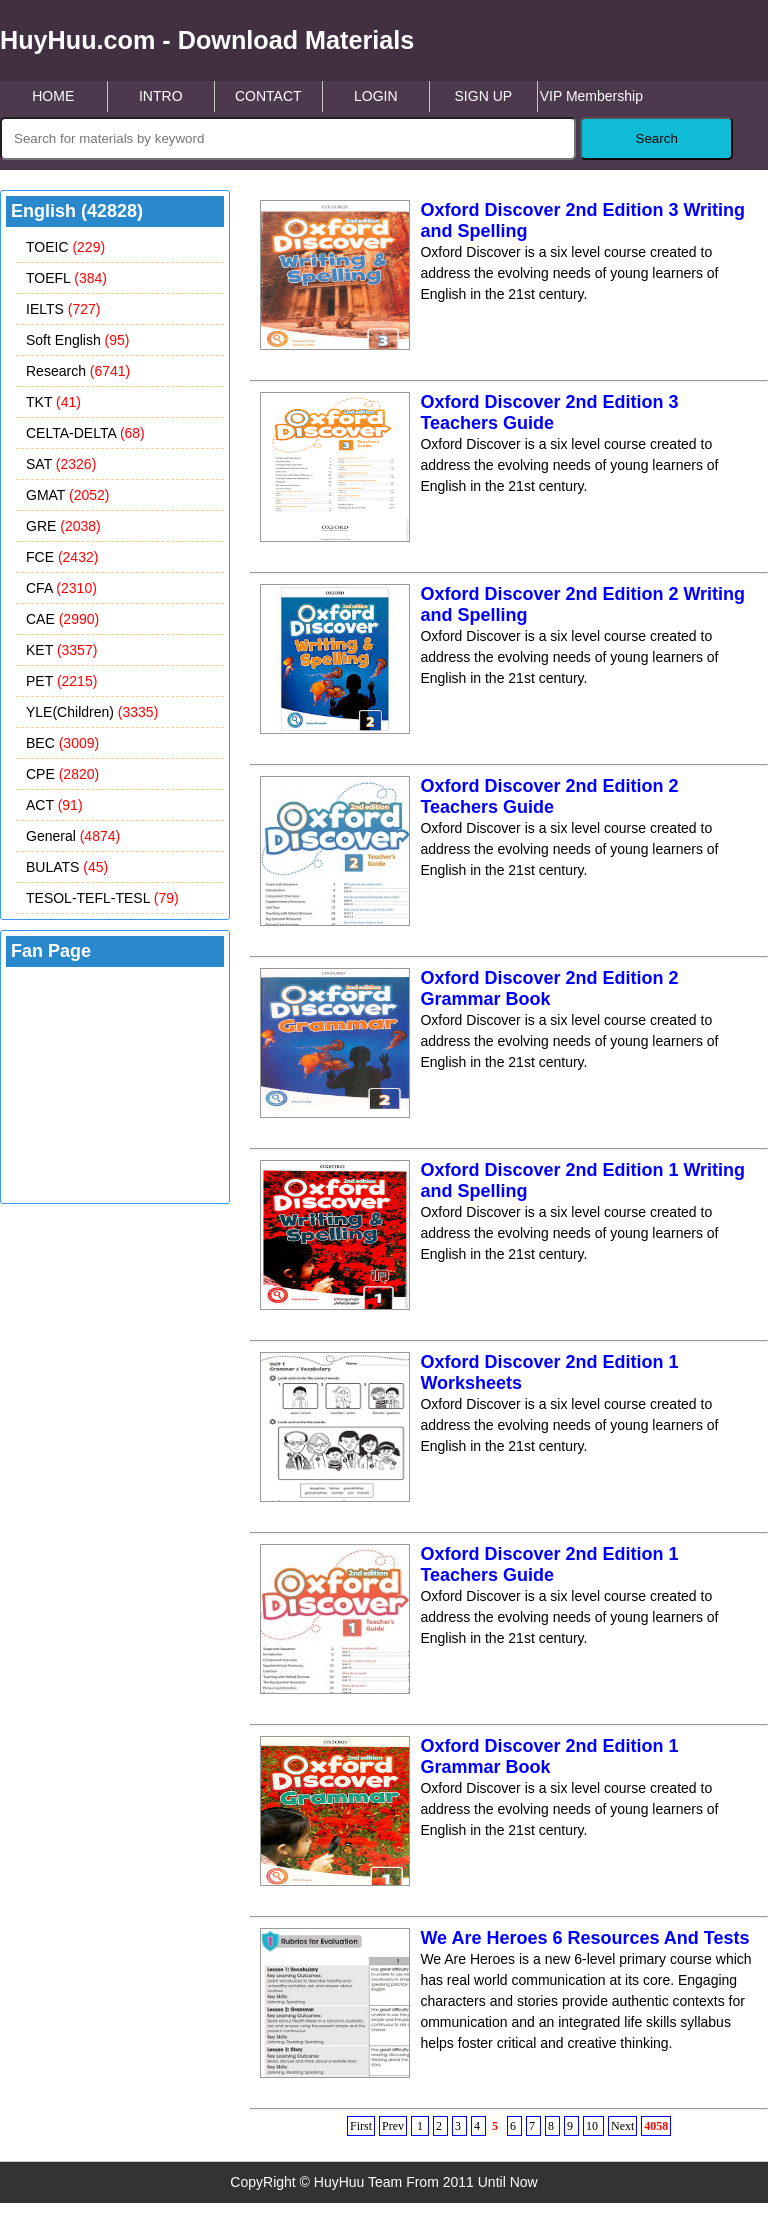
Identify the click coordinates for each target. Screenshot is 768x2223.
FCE (62, 557)
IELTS (63, 309)
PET (61, 681)
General (73, 836)
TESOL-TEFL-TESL (102, 898)
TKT (53, 402)
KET (61, 650)
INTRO (161, 96)
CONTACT (268, 96)
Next (622, 2126)
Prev (393, 2126)
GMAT (68, 495)
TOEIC (65, 247)
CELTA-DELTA (85, 433)
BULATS (67, 867)
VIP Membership (591, 96)
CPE (62, 774)
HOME (53, 96)
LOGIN (376, 96)
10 (593, 2126)
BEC (62, 743)
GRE (63, 526)
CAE (62, 619)
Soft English (78, 340)
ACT (54, 805)
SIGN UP (484, 96)
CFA (61, 588)
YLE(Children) (92, 712)
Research (78, 371)
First (361, 2126)
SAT (61, 464)
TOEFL (66, 278)
